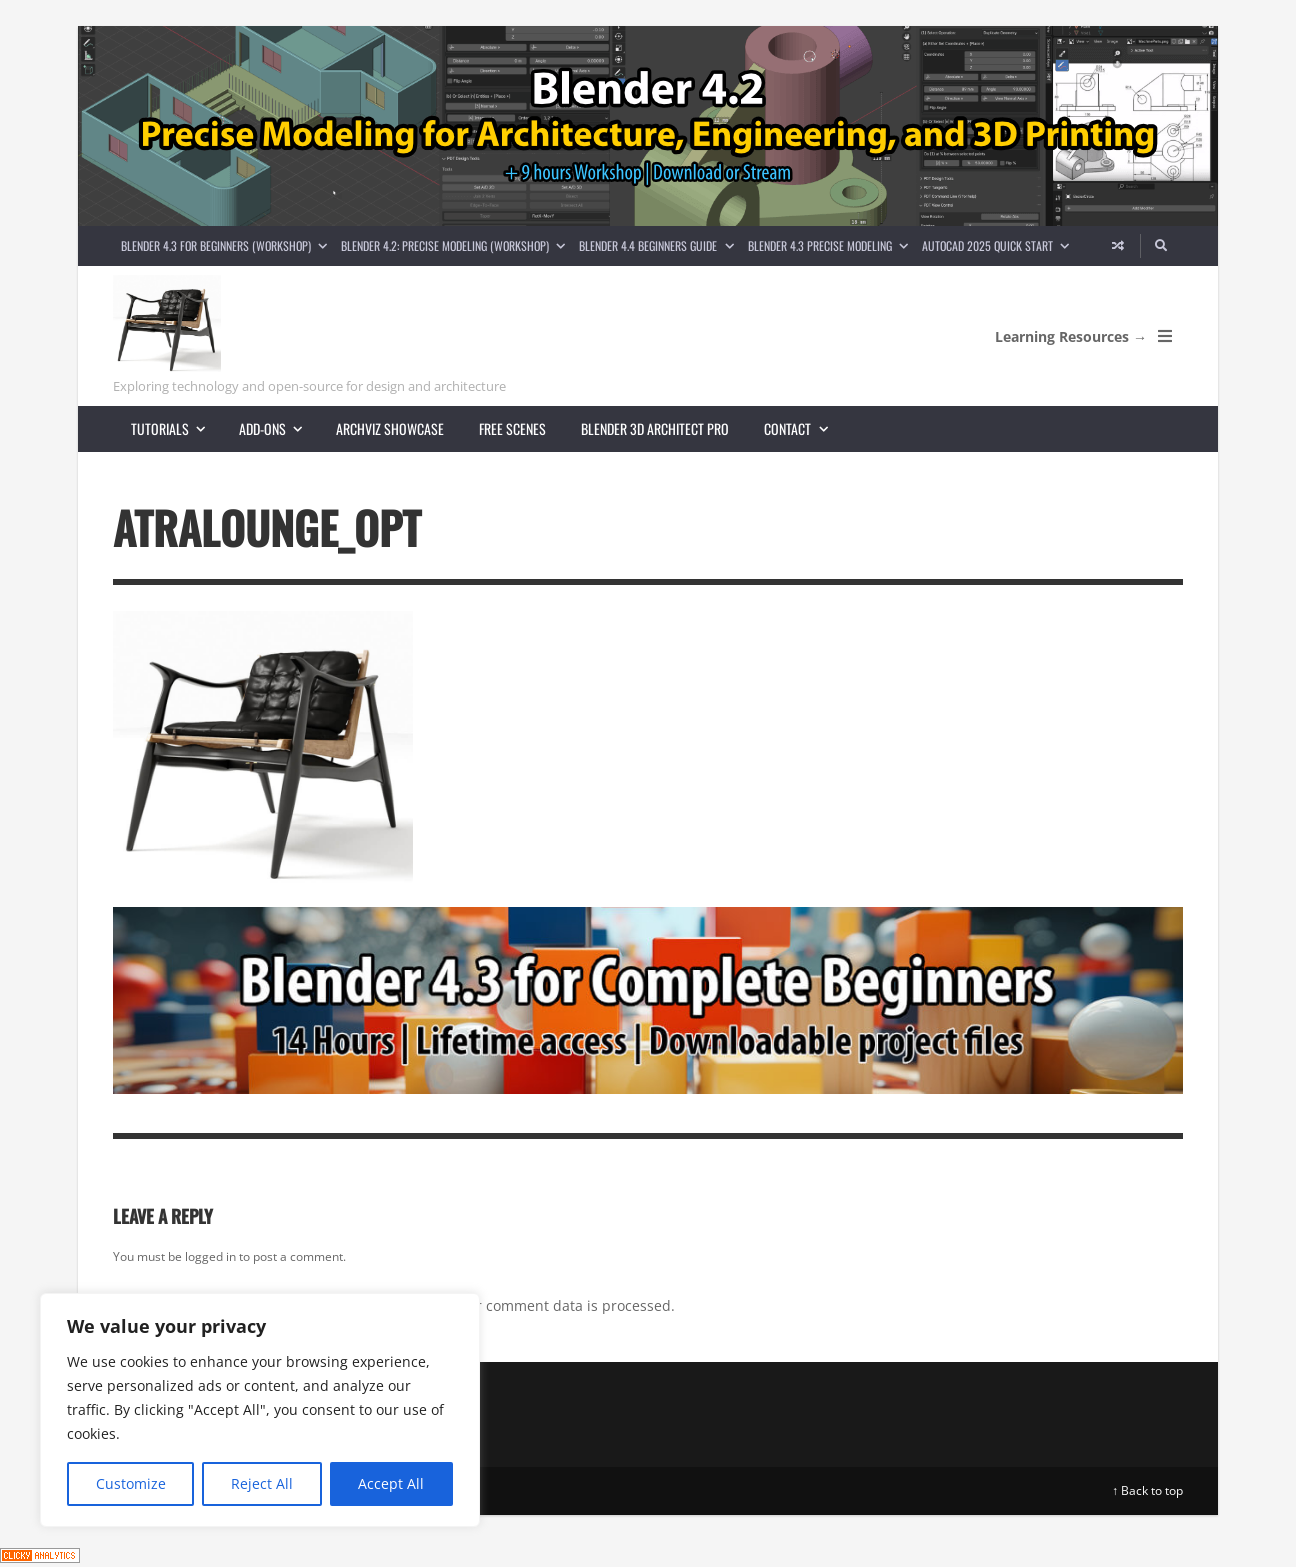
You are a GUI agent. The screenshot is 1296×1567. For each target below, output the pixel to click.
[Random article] (1118, 246)
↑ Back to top (1147, 1490)
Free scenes (512, 428)
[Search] (1162, 246)
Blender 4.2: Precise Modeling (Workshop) (456, 245)
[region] (260, 1410)
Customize (131, 1483)
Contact (804, 428)
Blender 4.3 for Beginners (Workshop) (227, 245)
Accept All (391, 1483)
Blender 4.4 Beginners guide (659, 245)
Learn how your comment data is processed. (526, 1305)
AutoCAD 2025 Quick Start (999, 245)
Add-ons (279, 428)
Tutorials (176, 428)
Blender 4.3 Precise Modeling (831, 245)
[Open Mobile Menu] (1165, 336)
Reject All (262, 1483)
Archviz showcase (390, 428)
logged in (210, 1256)
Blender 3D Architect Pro (655, 428)
